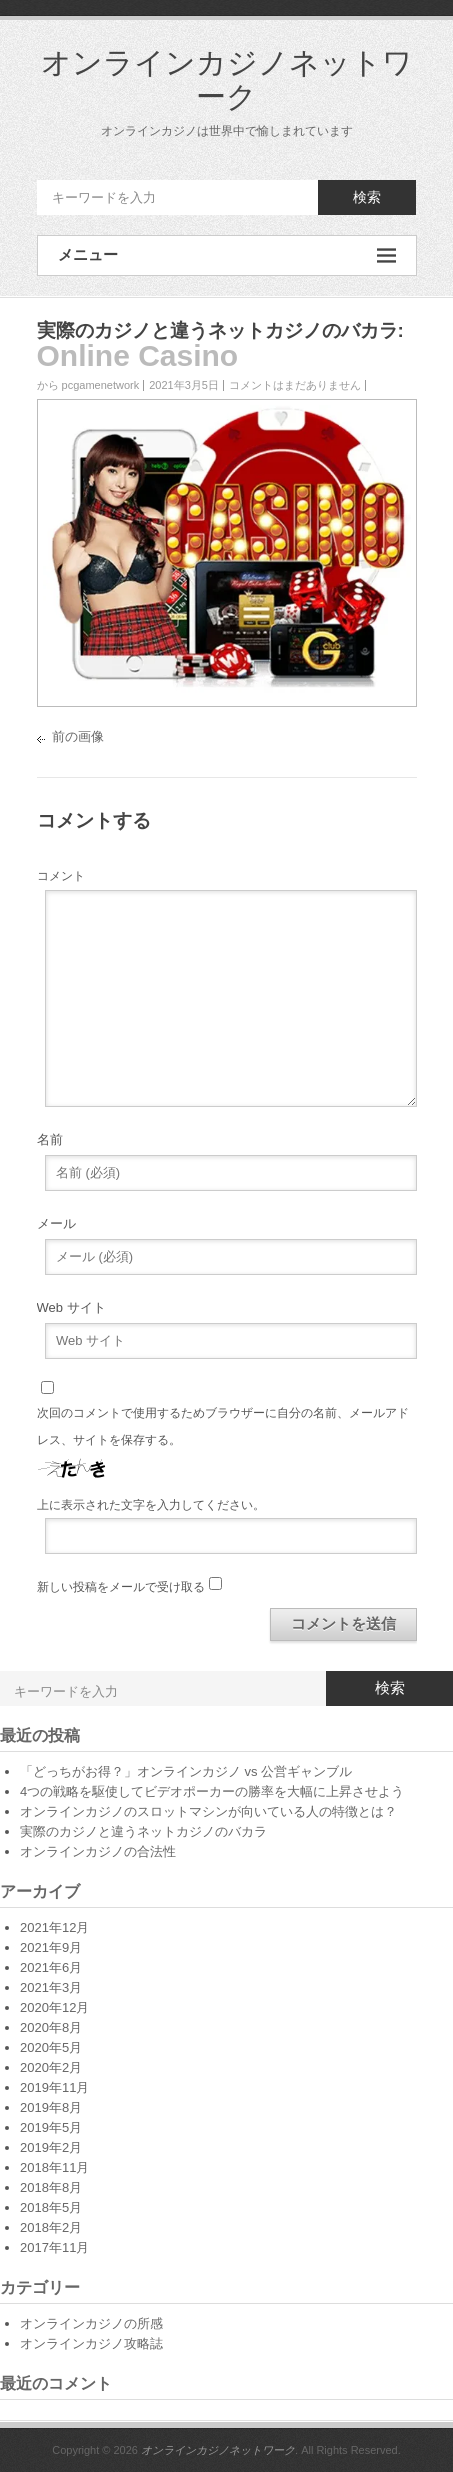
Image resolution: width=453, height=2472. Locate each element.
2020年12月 (54, 2007)
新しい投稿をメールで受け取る (121, 1587)
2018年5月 (51, 2207)
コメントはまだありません (295, 385)
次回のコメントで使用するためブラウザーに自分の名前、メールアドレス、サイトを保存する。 (223, 1426)
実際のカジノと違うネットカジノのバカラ (217, 330)
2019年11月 (54, 2087)
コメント (61, 876)
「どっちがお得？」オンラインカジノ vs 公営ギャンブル (186, 1771)
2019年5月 (51, 2127)
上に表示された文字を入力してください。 (151, 1505)
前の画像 (78, 736)
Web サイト (71, 1307)
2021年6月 (51, 1967)
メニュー (227, 255)
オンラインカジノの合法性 (98, 1851)
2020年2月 (51, 2067)
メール (56, 1223)
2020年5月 (51, 2047)
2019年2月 (51, 2147)
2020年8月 (51, 2027)
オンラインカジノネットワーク (227, 79)
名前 (50, 1139)
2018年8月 (51, 2187)
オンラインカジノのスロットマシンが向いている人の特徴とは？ (208, 1811)
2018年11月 (54, 2167)
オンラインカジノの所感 (91, 2323)
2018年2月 (51, 2227)
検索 (367, 197)
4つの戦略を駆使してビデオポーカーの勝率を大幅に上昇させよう (212, 1791)
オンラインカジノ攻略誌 (91, 2343)
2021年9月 (51, 1947)
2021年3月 (51, 1987)
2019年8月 (51, 2107)
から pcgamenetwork (88, 385)
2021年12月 (54, 1927)
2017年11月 (54, 2247)
